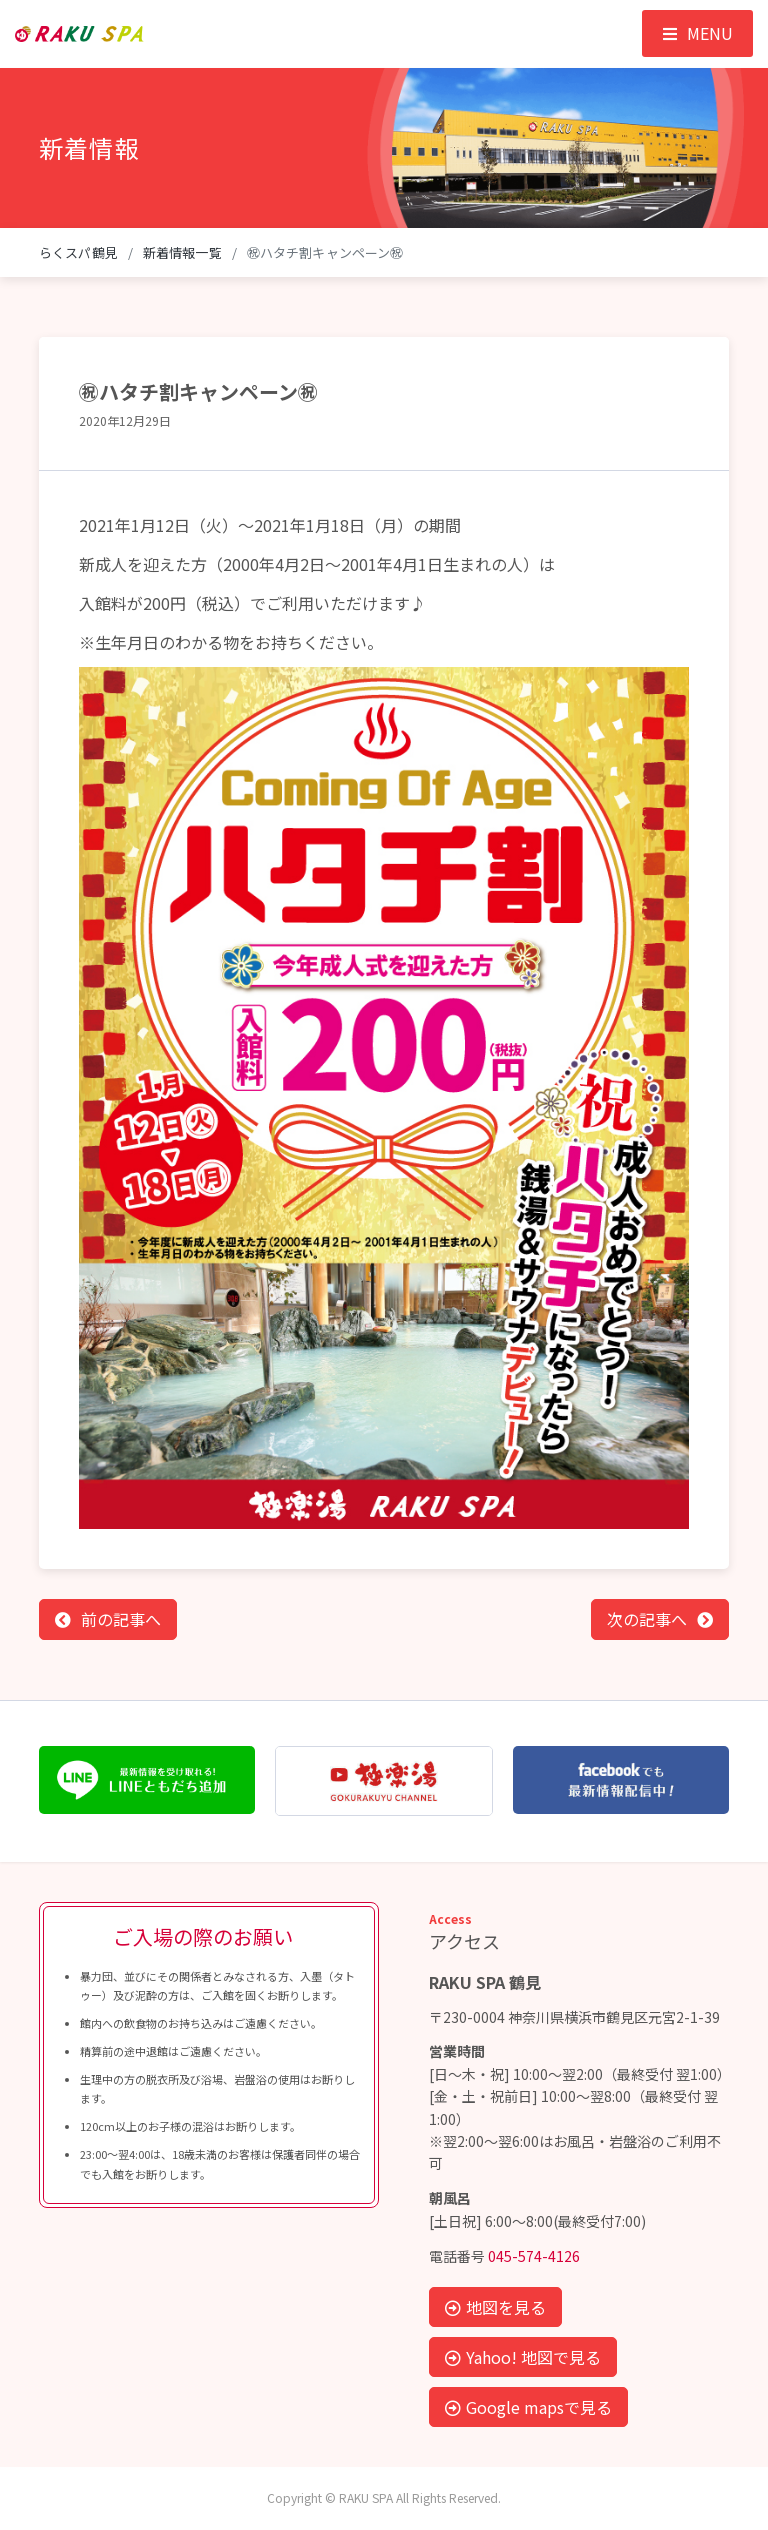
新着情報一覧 (182, 252)
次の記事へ (647, 1619)
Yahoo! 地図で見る (523, 2357)
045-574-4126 (534, 2256)
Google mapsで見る (528, 2407)
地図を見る (495, 2307)
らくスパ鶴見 (78, 252)
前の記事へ (121, 1619)
